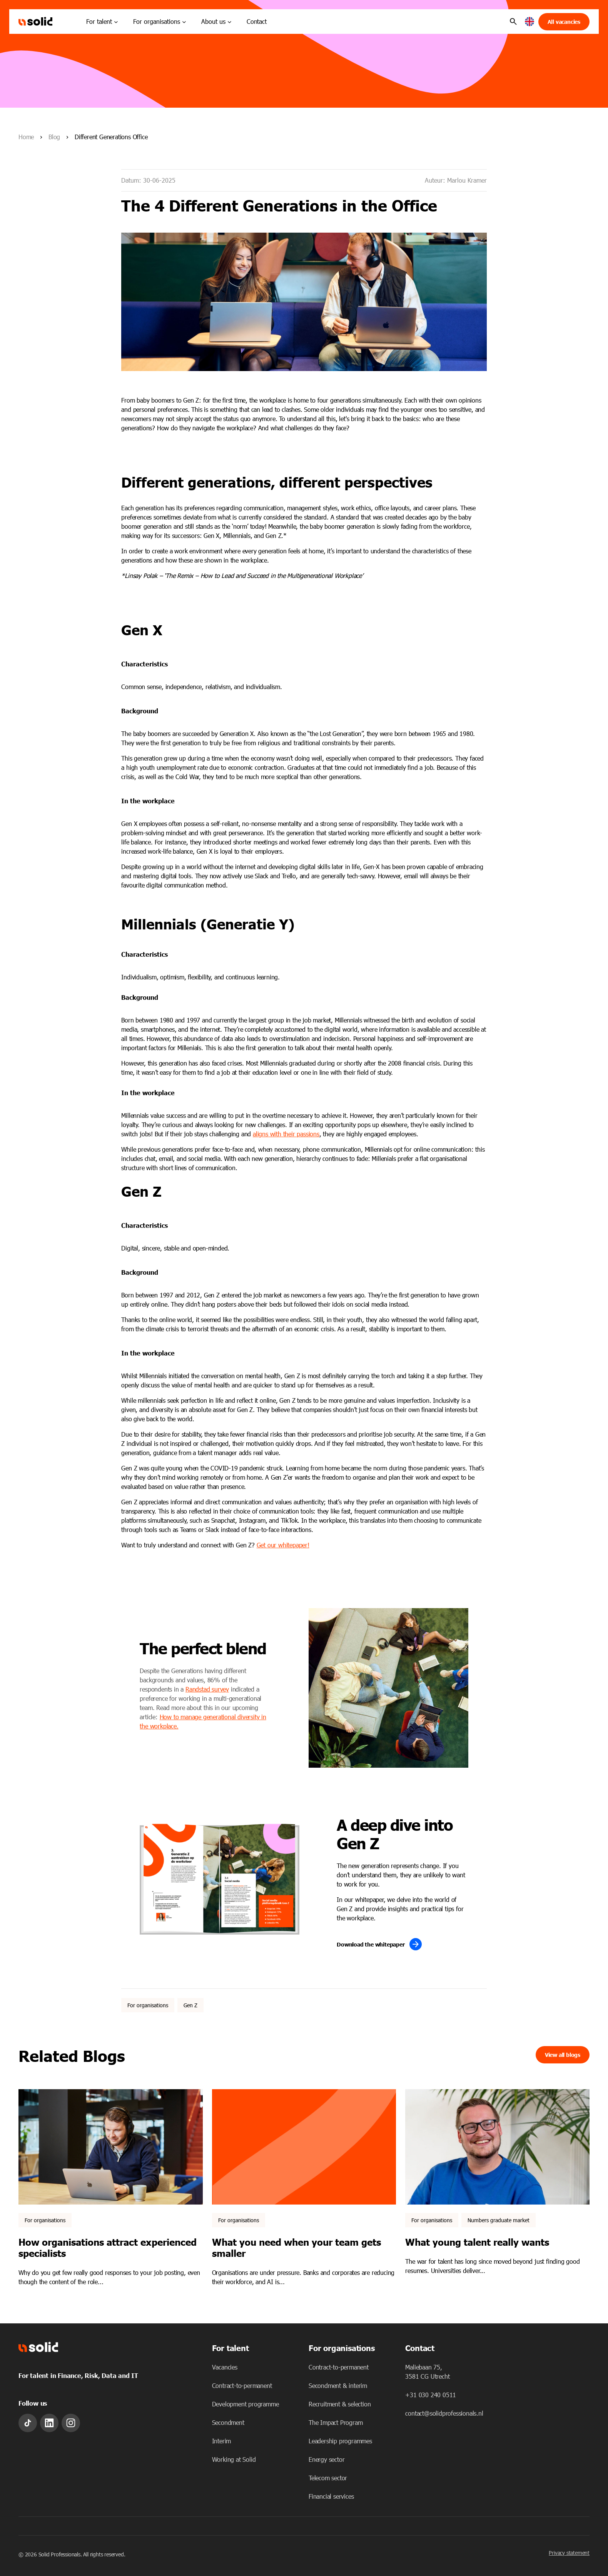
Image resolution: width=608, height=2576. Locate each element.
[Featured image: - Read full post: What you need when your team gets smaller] (304, 2147)
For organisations (147, 2005)
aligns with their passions (286, 1134)
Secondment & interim (338, 2385)
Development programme (245, 2404)
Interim (221, 2441)
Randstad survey (207, 1689)
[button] (529, 21)
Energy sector (326, 2459)
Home (26, 137)
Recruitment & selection (340, 2404)
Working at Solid (234, 2459)
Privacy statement (569, 2552)
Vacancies (224, 2367)
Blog (54, 137)
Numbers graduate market (498, 2220)
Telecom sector (328, 2478)
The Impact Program (335, 2422)
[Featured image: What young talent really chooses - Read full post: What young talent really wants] (497, 2147)
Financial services (331, 2496)
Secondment (228, 2422)
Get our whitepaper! (283, 1545)
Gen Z (190, 2005)
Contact (257, 21)
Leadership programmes (340, 2441)
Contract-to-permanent (242, 2385)
